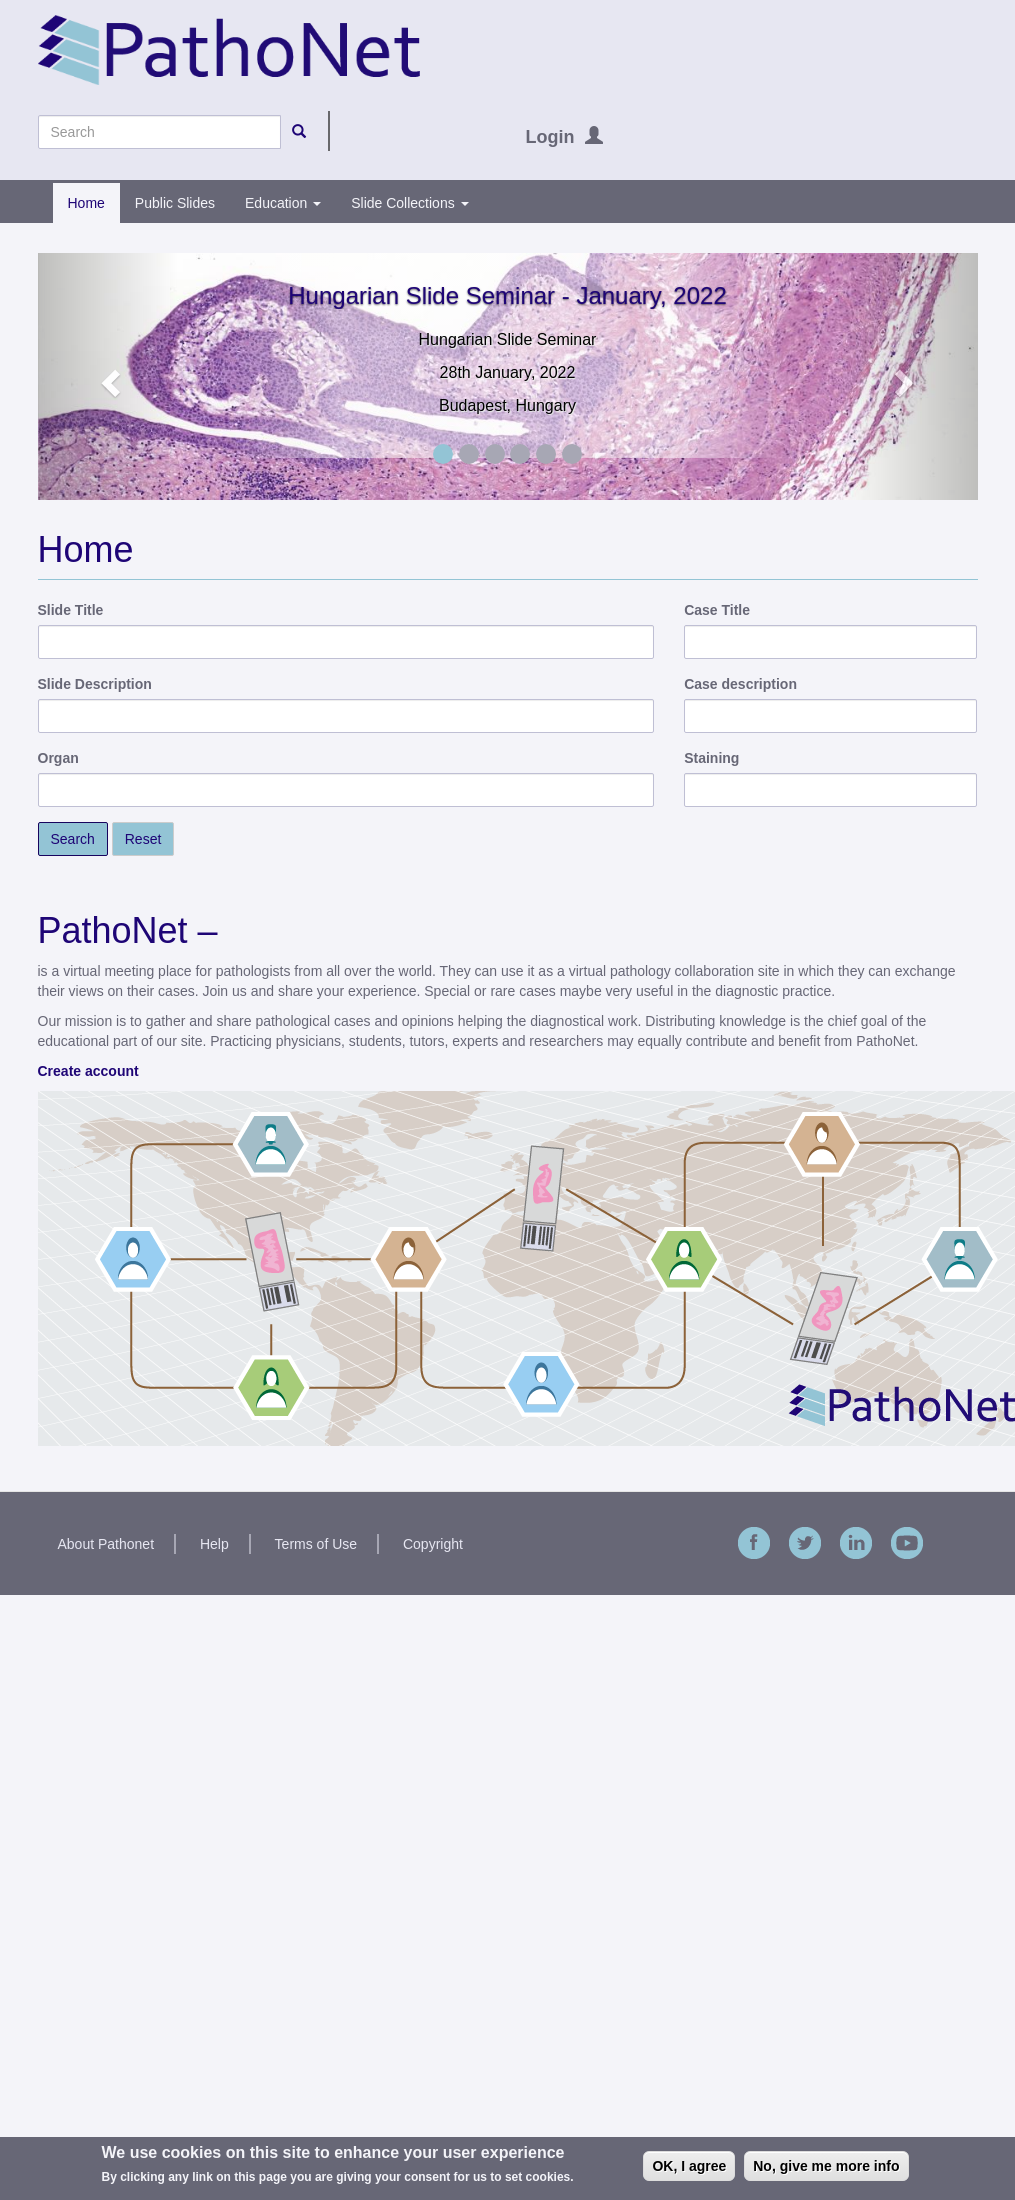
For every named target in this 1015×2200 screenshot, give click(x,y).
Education (283, 203)
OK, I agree (689, 2166)
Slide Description (95, 684)
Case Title (717, 610)
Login (550, 137)
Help (214, 1544)
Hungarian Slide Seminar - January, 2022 (507, 295)
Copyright (433, 1544)
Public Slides (175, 203)
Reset (143, 839)
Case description (740, 684)
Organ (58, 758)
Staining (711, 758)
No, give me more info (826, 2166)
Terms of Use (316, 1544)
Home (86, 203)
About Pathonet (106, 1544)
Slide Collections (409, 203)
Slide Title (71, 610)
